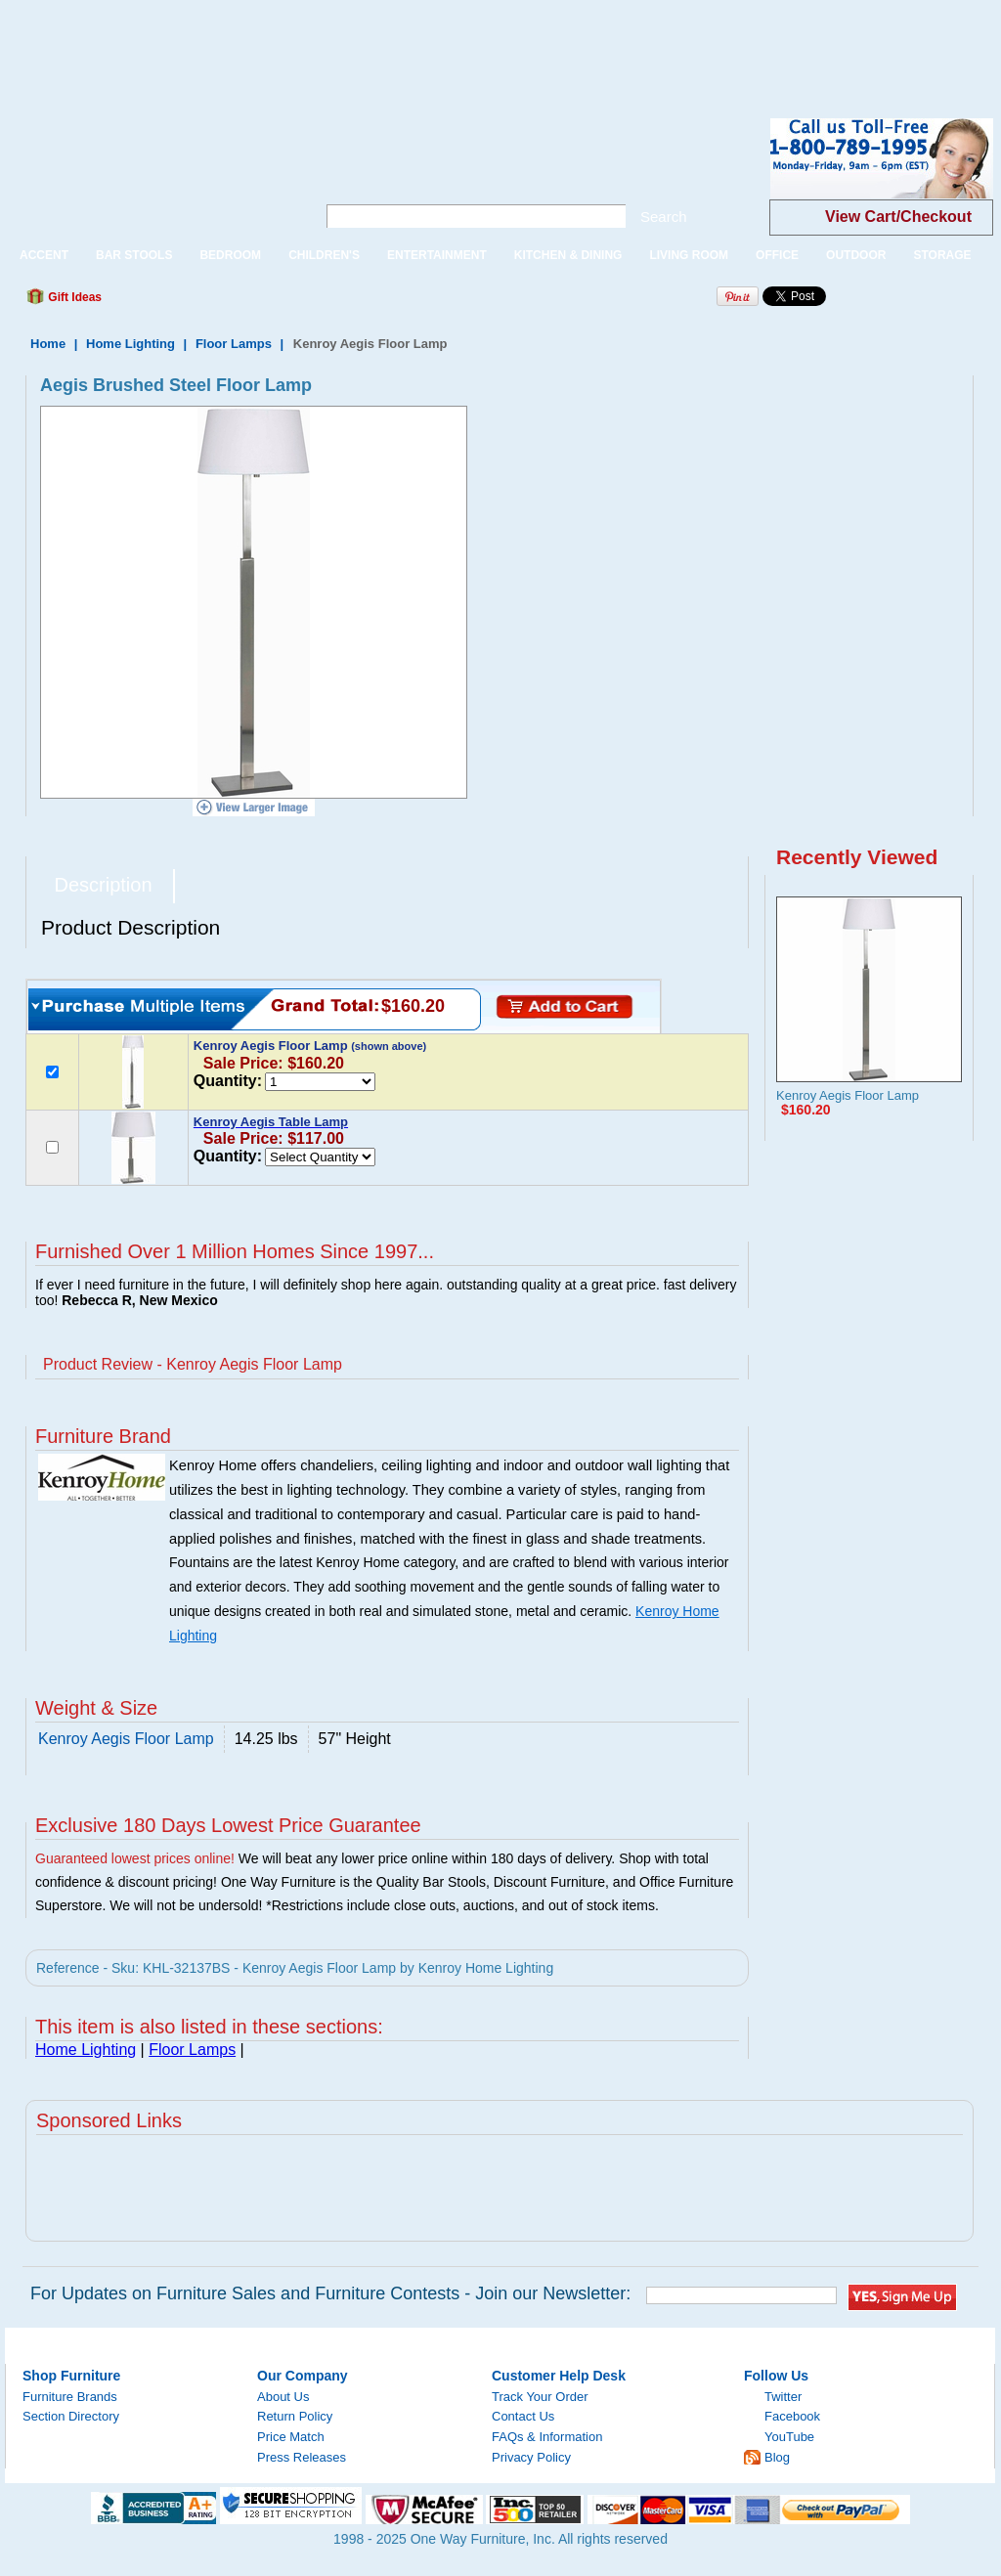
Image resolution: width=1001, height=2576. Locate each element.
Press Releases (301, 2457)
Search (663, 216)
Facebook (792, 2416)
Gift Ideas (73, 297)
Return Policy (294, 2416)
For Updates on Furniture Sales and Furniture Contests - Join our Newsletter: (330, 2293)
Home (47, 343)
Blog (777, 2457)
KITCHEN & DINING (568, 255)
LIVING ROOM (688, 255)
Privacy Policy (531, 2457)
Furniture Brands (69, 2396)
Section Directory (70, 2416)
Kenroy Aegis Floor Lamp (847, 1095)
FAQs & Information (547, 2436)
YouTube (789, 2436)
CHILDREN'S (324, 255)
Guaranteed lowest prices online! (135, 1858)
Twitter (783, 2396)
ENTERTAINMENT (437, 255)
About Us (283, 2396)
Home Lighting (130, 343)
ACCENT (44, 255)
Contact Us (523, 2416)
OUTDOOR (856, 255)
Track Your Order (540, 2396)
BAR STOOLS (134, 255)
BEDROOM (230, 255)
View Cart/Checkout (898, 216)
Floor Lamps (234, 343)
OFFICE (777, 255)
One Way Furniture (150, 174)
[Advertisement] (356, 44)
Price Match (291, 2436)
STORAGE (942, 255)
